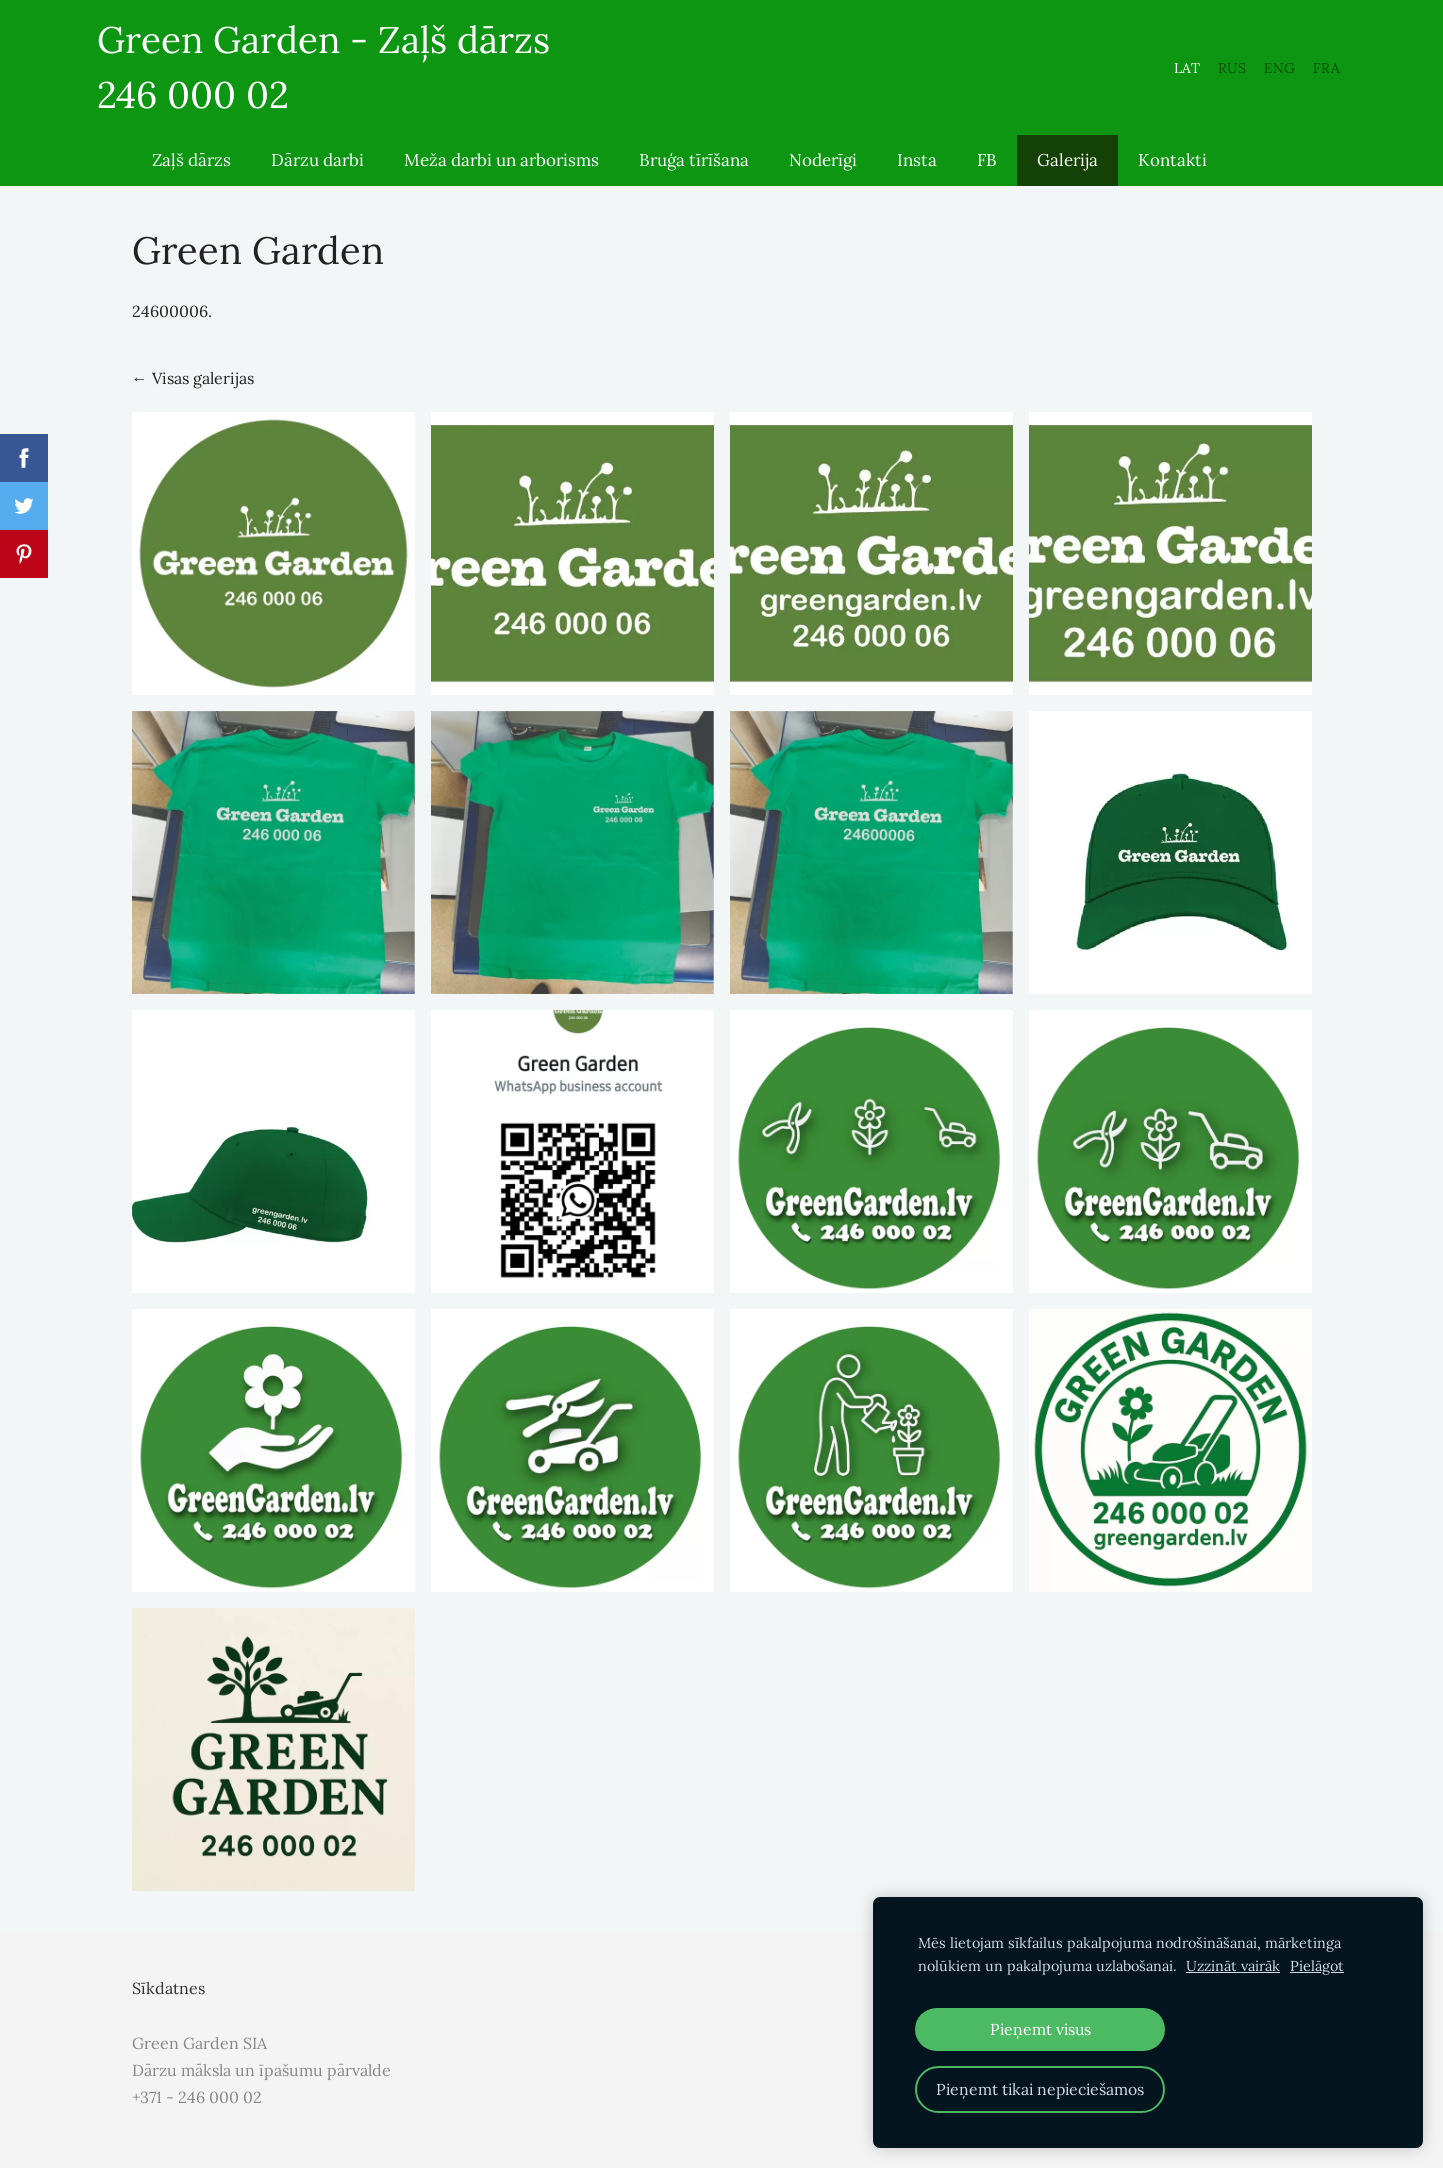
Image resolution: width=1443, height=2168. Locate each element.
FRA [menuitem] (1291, 76)
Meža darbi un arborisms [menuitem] (501, 176)
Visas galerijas (203, 394)
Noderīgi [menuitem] (823, 176)
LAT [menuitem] (1152, 76)
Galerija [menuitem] (1067, 176)
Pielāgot (1317, 1966)
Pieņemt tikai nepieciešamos (1040, 2089)
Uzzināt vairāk (1233, 1966)
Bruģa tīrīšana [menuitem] (694, 176)
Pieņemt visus (1040, 2029)
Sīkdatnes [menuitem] (168, 2004)
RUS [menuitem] (1197, 76)
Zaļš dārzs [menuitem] (191, 176)
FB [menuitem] (987, 176)
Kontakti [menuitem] (1172, 176)
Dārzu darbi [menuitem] (317, 176)
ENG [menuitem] (1244, 76)
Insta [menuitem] (917, 176)
